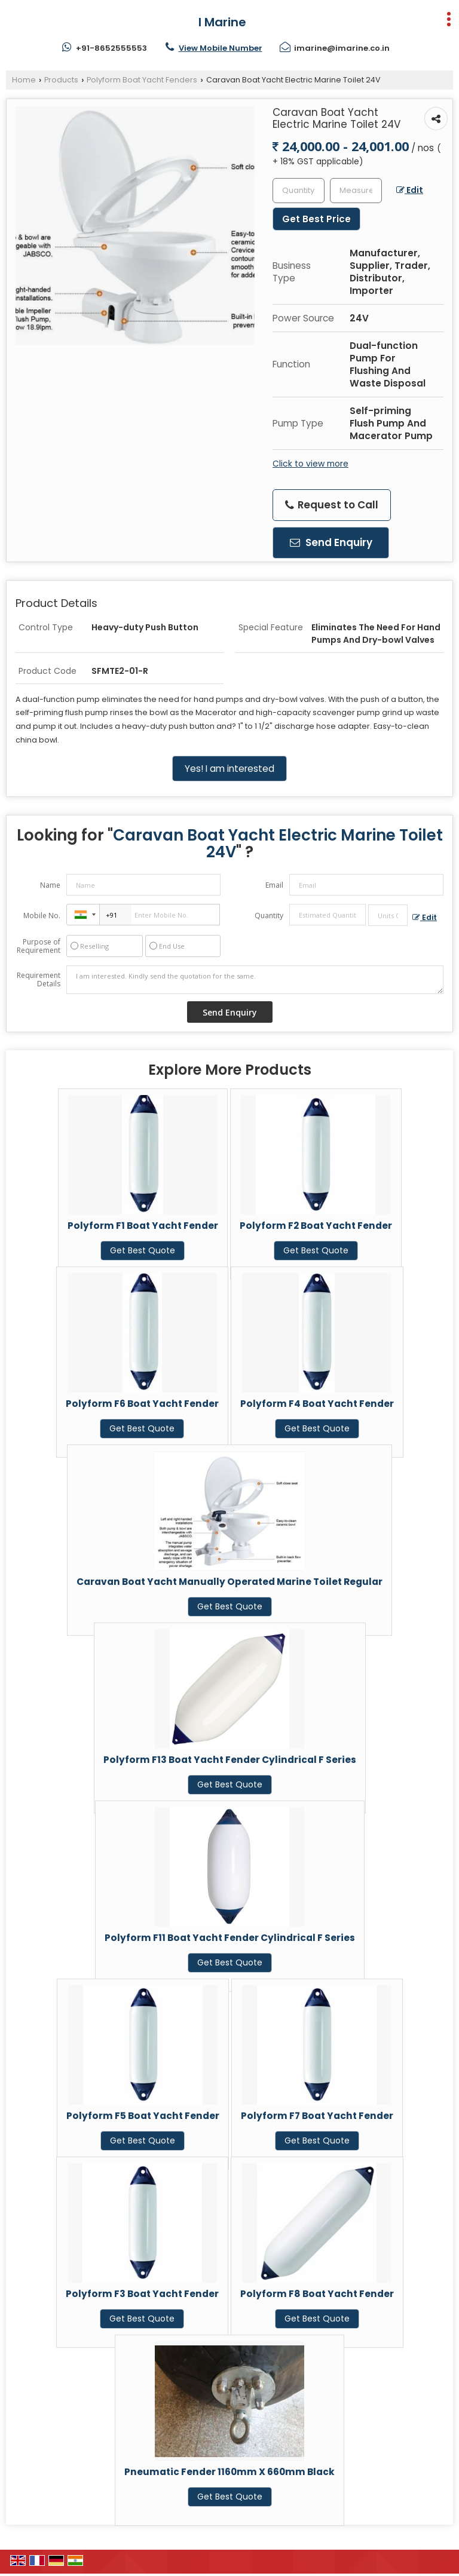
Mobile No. (41, 915)
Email (274, 885)
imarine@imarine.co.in (342, 48)
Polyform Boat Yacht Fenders (142, 80)
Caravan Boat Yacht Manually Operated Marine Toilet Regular (229, 1581)
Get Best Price (316, 219)
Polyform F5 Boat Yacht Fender (142, 2115)
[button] (220, 48)
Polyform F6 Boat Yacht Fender (142, 1403)
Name (50, 885)
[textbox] (356, 190)
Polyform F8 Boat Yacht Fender (317, 2293)
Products (61, 80)
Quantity (269, 915)
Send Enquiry (331, 542)
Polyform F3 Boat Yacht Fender (142, 2293)
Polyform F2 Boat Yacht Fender (316, 1225)
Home (24, 80)
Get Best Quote (142, 1250)
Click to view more (310, 464)
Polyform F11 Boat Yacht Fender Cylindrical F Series (230, 1937)
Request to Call (331, 505)
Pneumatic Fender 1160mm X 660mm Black (229, 2471)
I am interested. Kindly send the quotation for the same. (254, 979)
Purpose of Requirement (38, 946)
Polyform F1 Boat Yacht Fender (143, 1225)
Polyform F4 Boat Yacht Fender (317, 1403)
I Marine (222, 22)
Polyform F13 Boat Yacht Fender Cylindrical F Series (229, 1759)
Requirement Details (38, 979)
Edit (409, 190)
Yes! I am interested (229, 768)
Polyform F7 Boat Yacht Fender (317, 2115)
